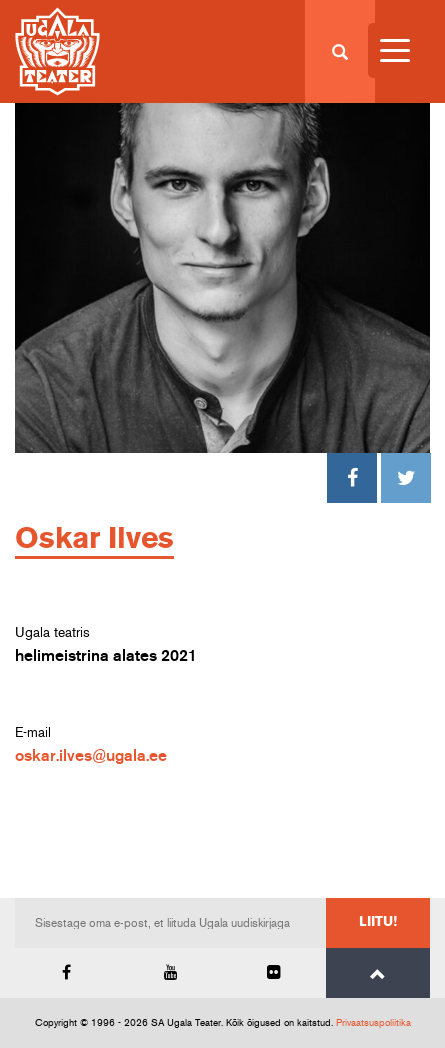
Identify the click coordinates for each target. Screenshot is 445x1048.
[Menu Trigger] (395, 50)
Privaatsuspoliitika (373, 1023)
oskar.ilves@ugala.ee (91, 756)
